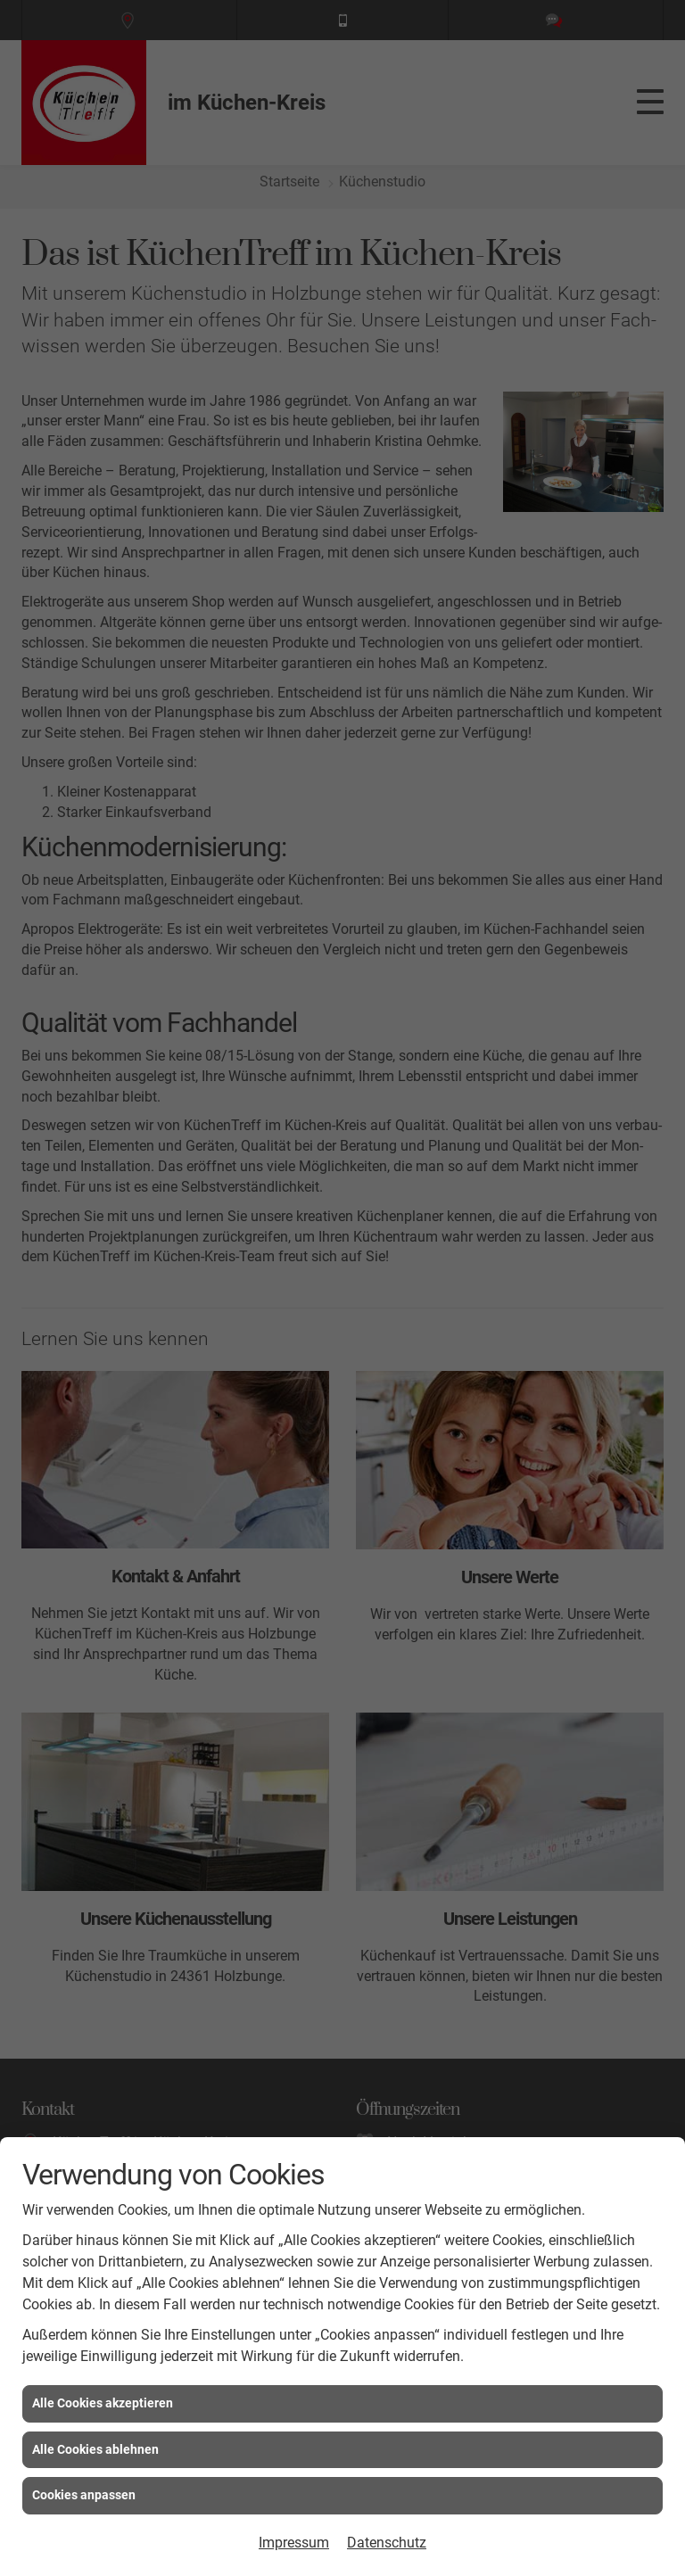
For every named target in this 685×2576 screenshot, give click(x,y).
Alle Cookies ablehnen (95, 2449)
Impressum (294, 2542)
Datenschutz (386, 2542)
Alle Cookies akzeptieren (102, 2403)
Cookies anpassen (84, 2495)
